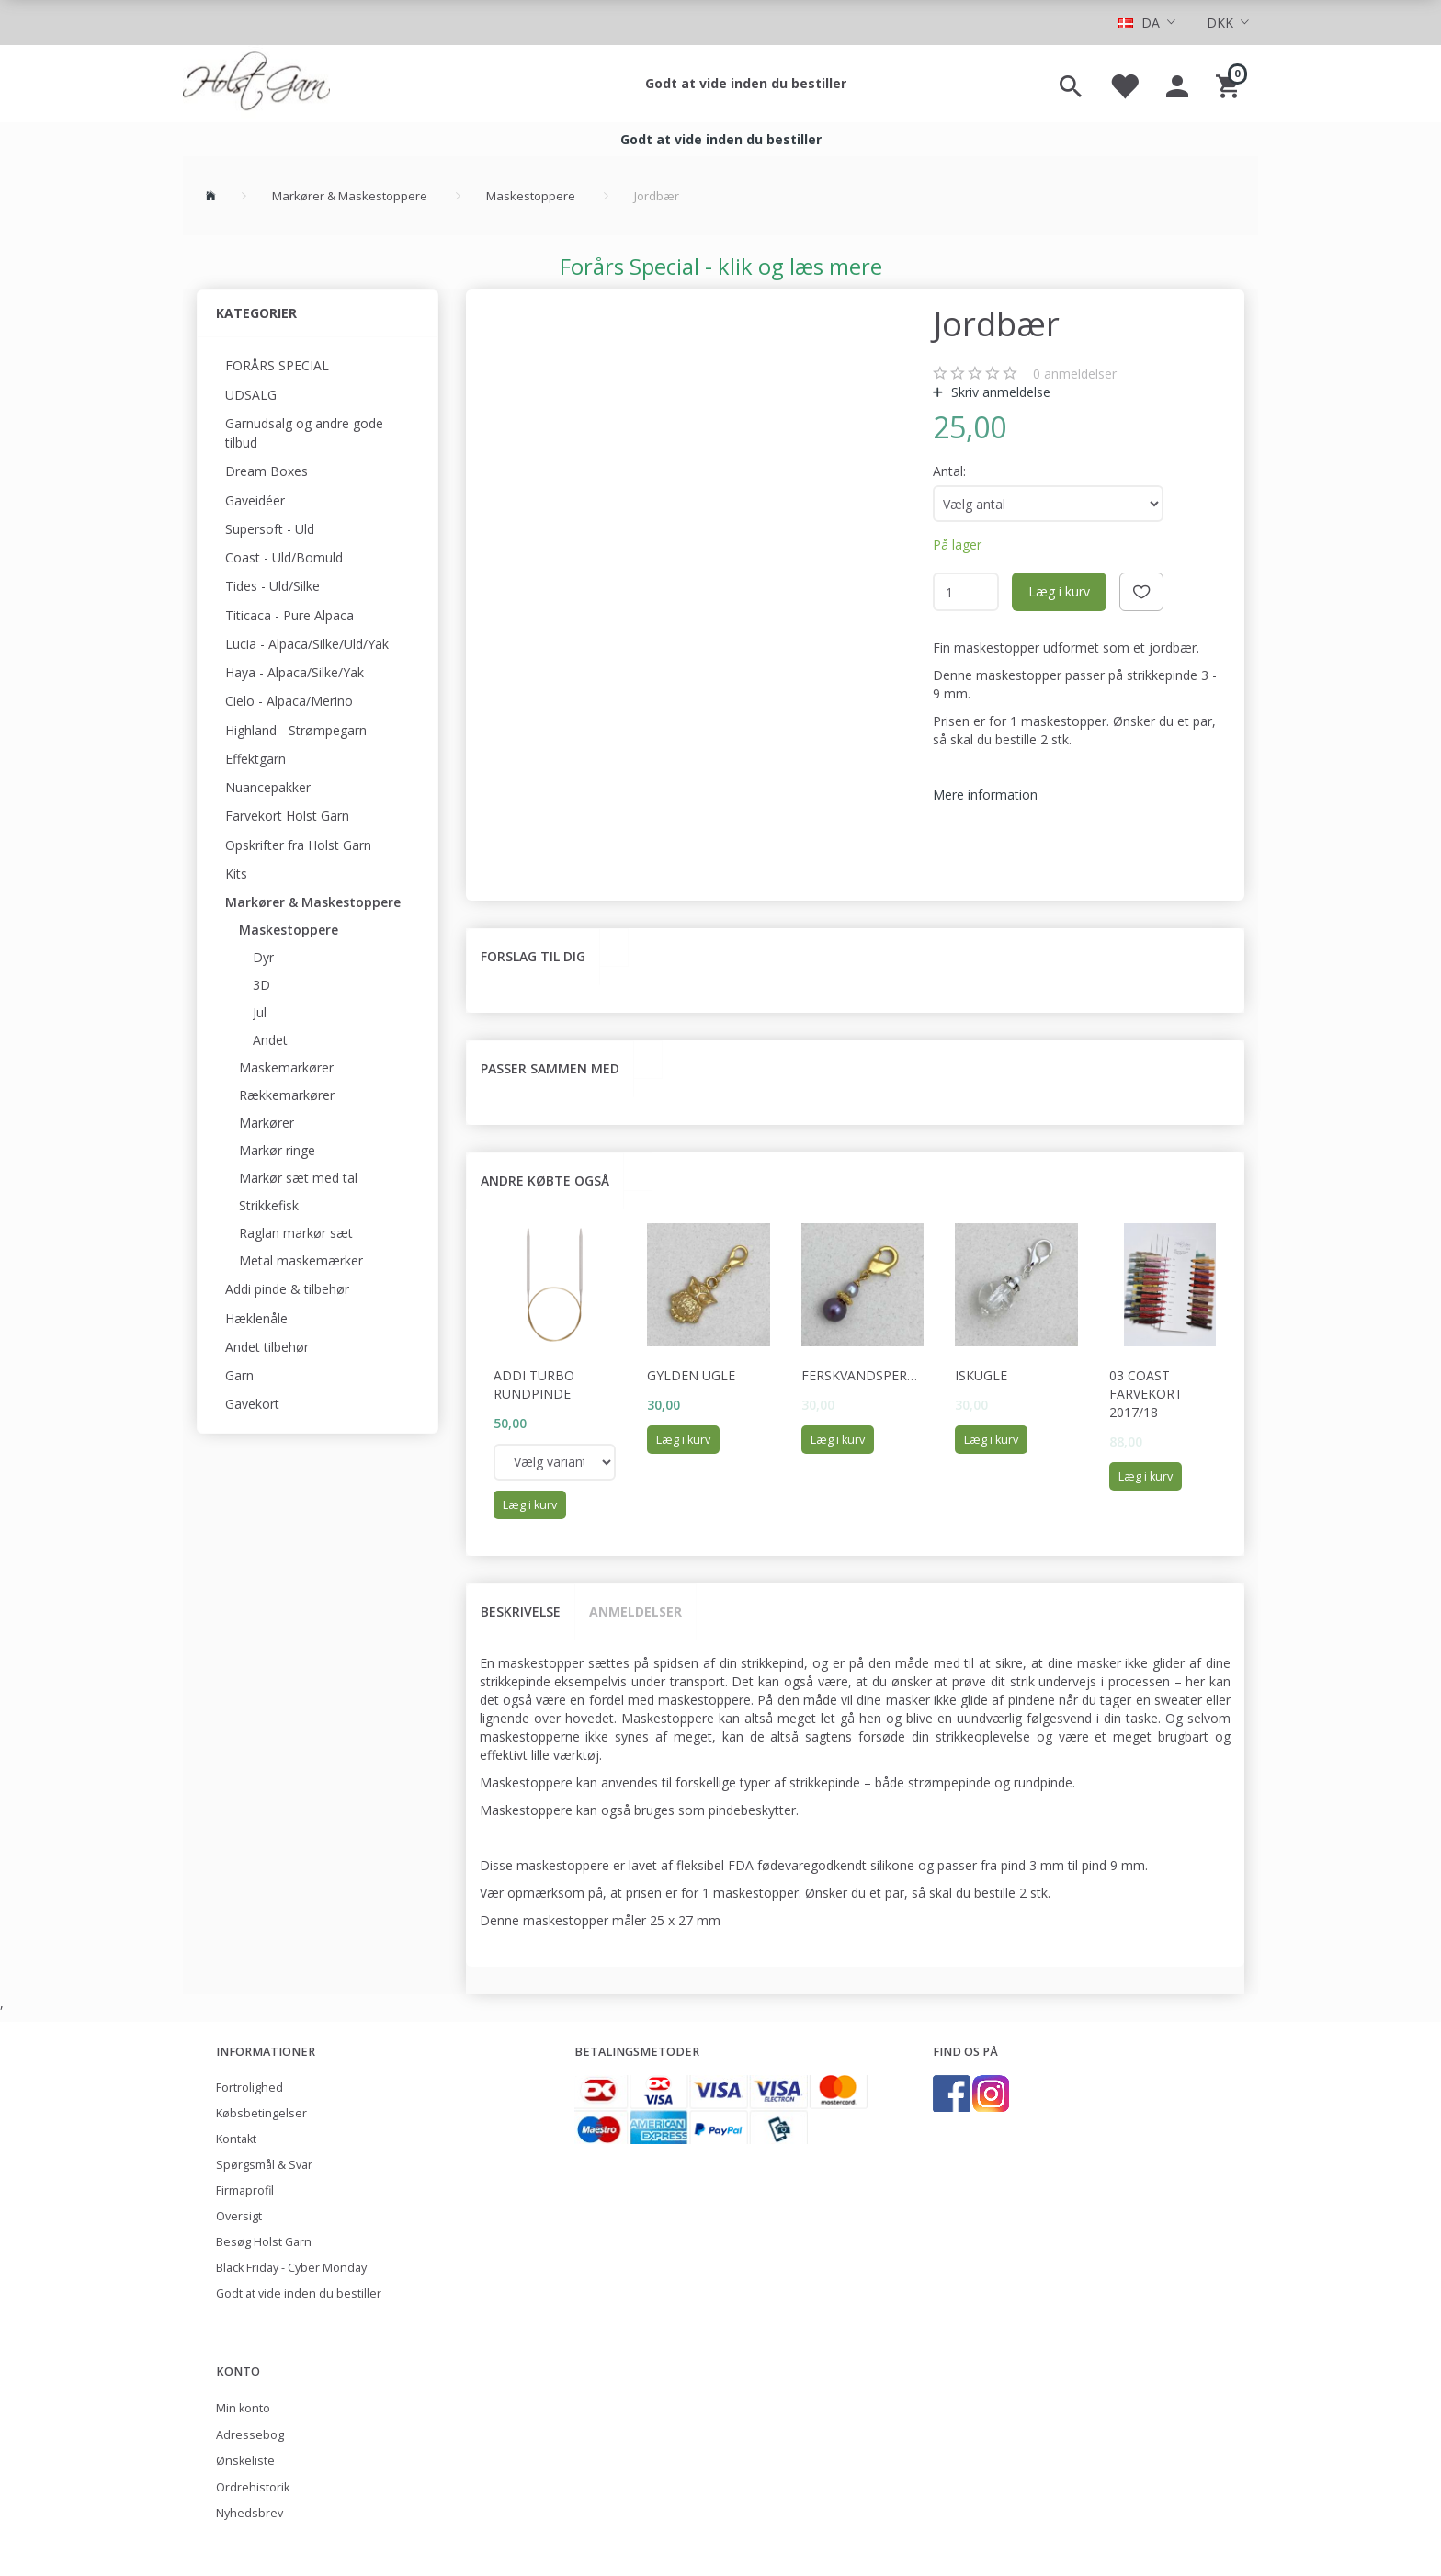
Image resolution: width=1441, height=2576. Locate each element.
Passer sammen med (550, 1068)
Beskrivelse (521, 1611)
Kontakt (236, 2139)
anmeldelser (1075, 373)
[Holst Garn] (256, 83)
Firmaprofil (245, 2190)
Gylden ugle (691, 1375)
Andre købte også (545, 1180)
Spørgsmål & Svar (264, 2165)
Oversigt (239, 2216)
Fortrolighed (249, 2087)
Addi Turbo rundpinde (534, 1384)
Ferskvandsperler (863, 1375)
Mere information (985, 794)
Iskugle (981, 1375)
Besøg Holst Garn (264, 2242)
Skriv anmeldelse (998, 392)
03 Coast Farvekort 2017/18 (1146, 1394)
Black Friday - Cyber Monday (291, 2267)
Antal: (949, 471)
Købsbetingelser (261, 2113)
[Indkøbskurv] (1230, 83)
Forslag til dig (533, 956)
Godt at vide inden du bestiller (745, 83)
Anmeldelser (635, 1611)
